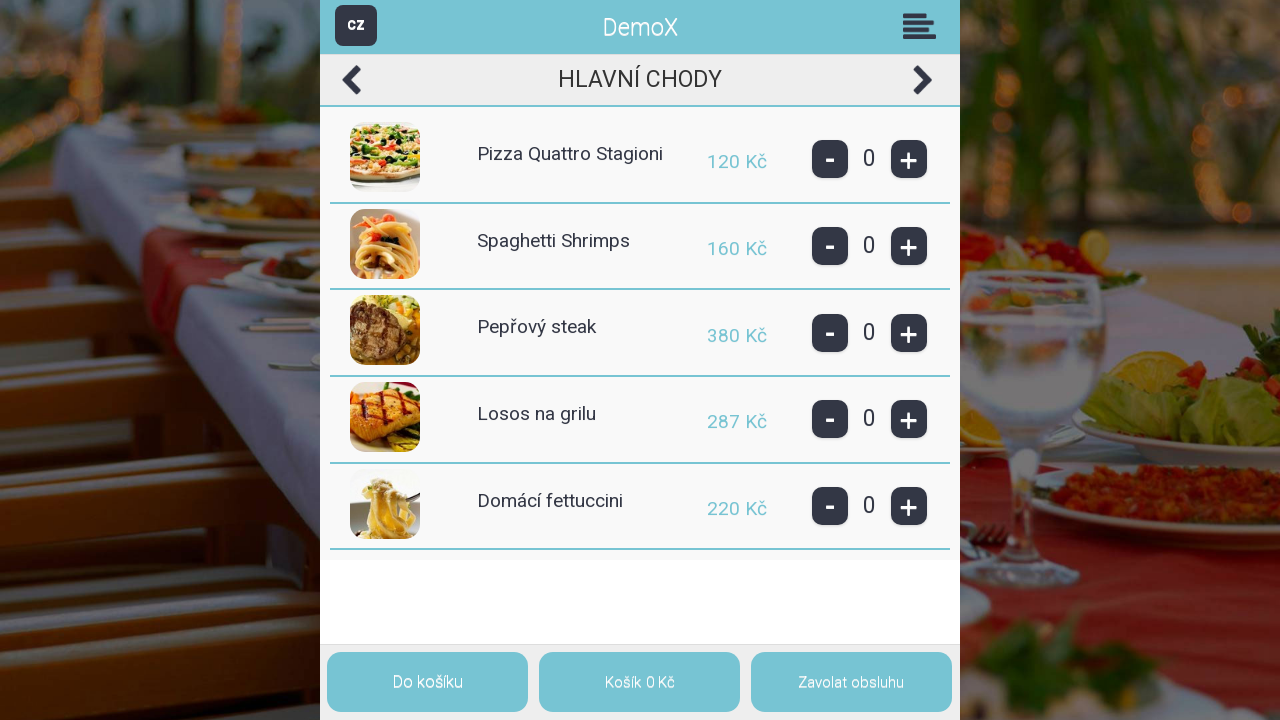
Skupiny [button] (924, 26)
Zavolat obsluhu (851, 682)
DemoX (640, 27)
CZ (356, 24)
